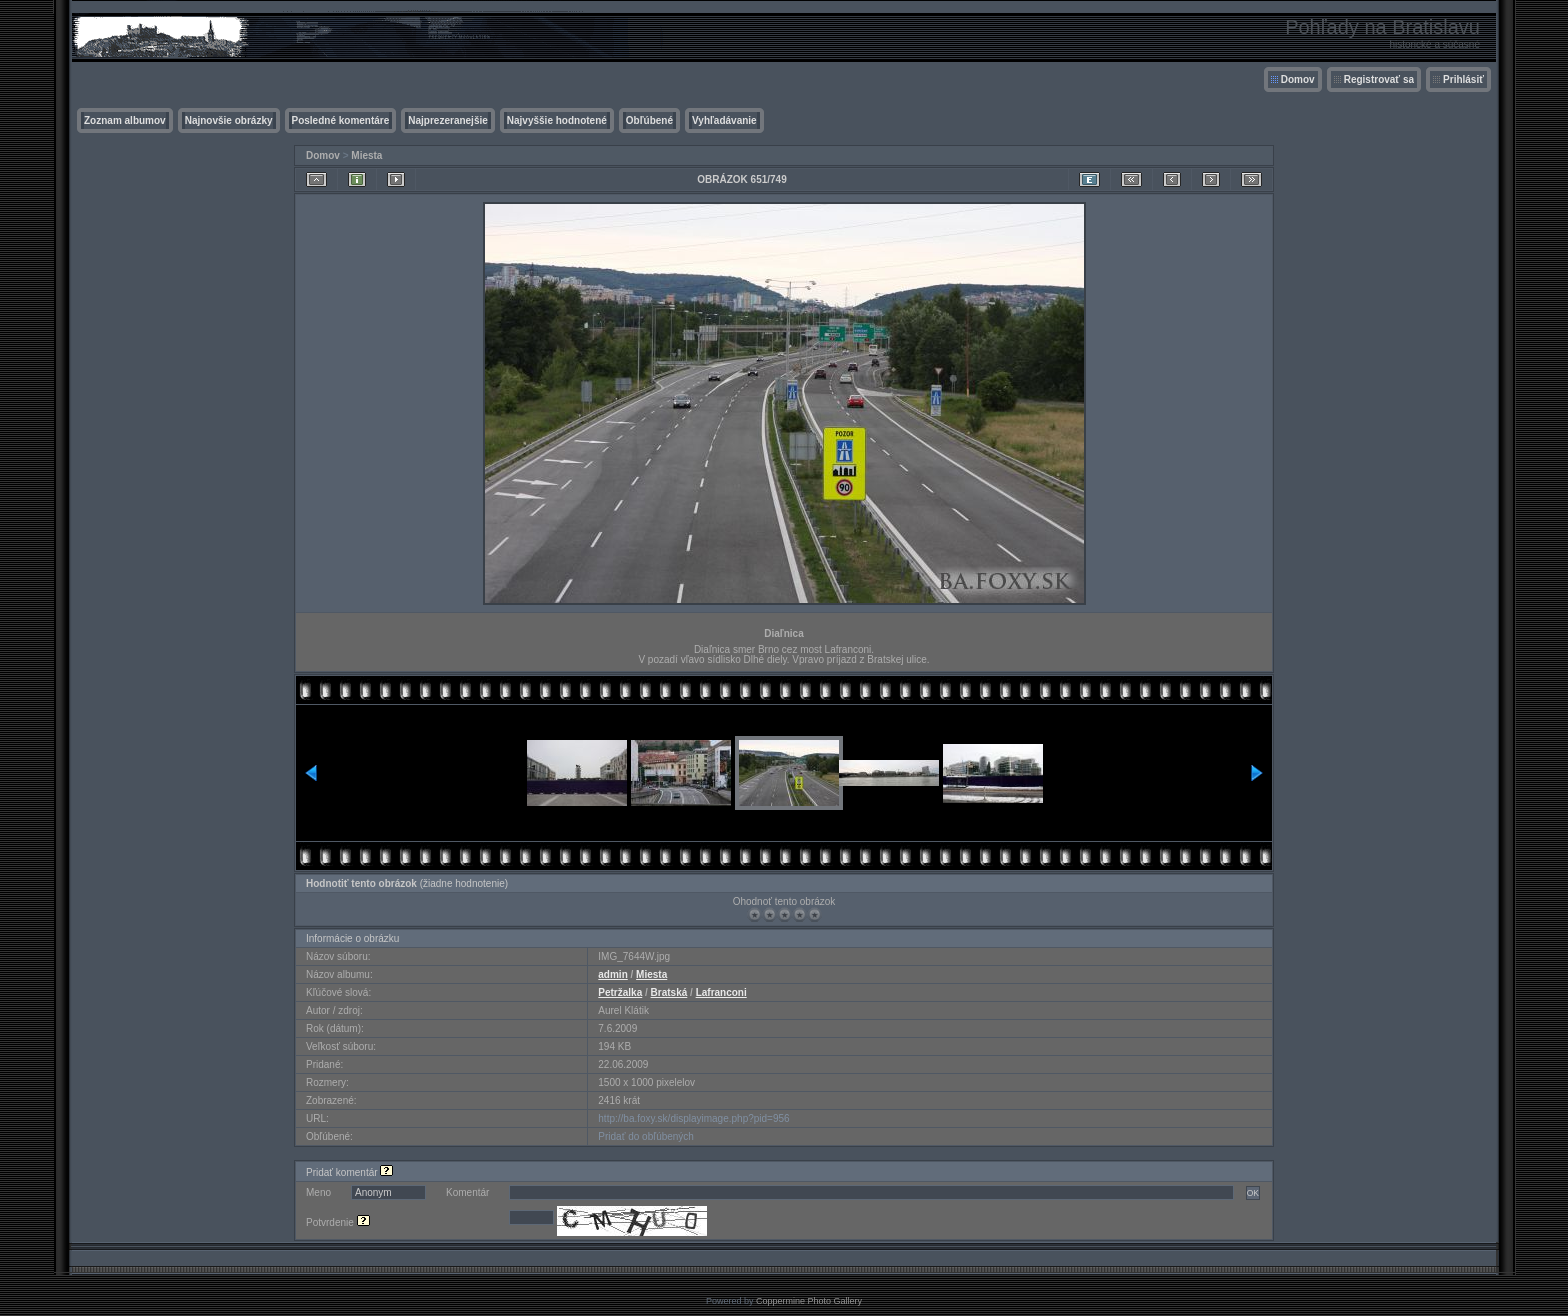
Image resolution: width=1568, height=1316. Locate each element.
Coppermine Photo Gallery (809, 1301)
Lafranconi (721, 992)
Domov (1298, 79)
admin (612, 974)
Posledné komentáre (341, 120)
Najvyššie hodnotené (557, 120)
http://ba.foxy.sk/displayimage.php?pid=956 (693, 1118)
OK (1253, 1193)
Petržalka (620, 992)
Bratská (669, 992)
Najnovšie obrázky (229, 120)
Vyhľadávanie (724, 120)
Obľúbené (649, 120)
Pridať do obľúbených (646, 1136)
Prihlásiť (1463, 79)
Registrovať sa (1379, 79)
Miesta (366, 155)
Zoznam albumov (125, 120)
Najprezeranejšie (448, 120)
